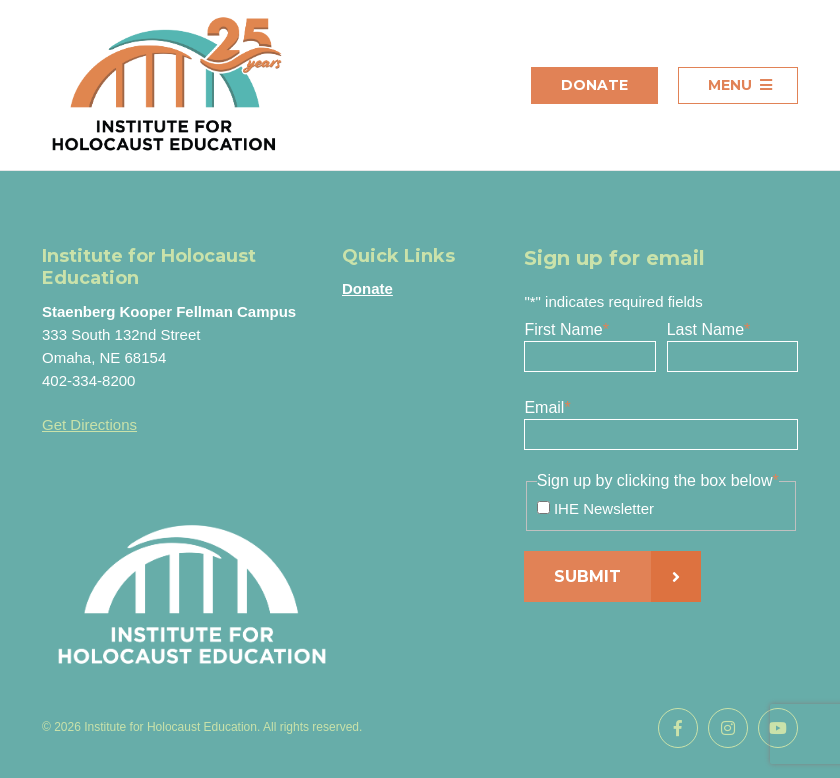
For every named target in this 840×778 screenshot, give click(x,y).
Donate (594, 85)
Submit (587, 576)
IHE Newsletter (604, 508)
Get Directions (89, 424)
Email (547, 407)
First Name (566, 329)
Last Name (709, 329)
